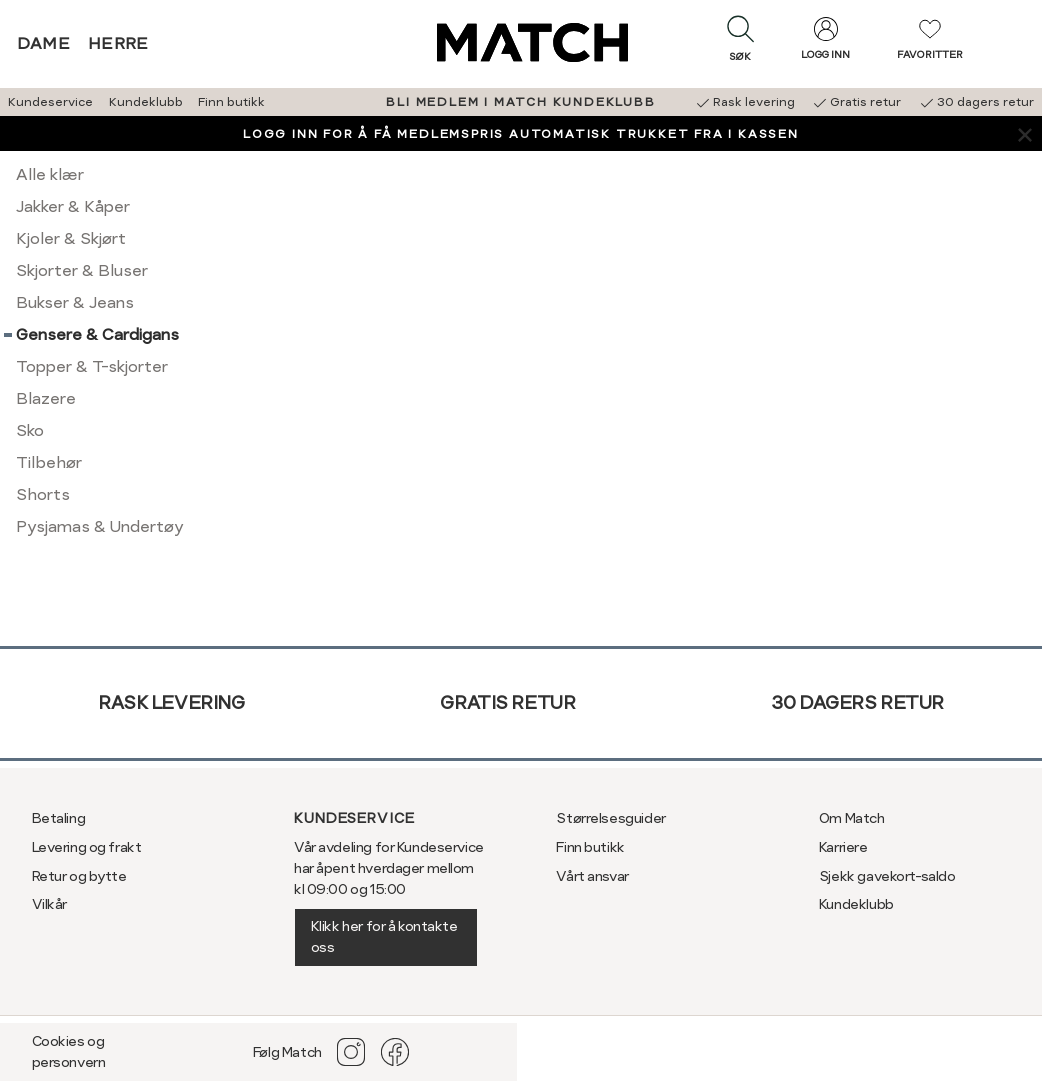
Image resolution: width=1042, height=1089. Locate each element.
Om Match (852, 818)
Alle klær (50, 174)
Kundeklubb (146, 102)
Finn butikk (231, 102)
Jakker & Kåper (73, 206)
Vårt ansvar (592, 876)
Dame (44, 43)
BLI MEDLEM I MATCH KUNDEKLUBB (520, 102)
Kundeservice (50, 102)
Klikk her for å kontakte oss (384, 936)
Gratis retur (507, 702)
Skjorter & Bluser (82, 270)
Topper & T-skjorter (92, 366)
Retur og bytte (79, 876)
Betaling (59, 818)
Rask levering (171, 702)
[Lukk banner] (1024, 133)
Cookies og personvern (69, 1051)
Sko (30, 430)
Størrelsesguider (610, 818)
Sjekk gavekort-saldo (887, 876)
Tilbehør (49, 462)
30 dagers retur (857, 702)
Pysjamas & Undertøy (100, 526)
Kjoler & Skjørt (71, 238)
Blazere (46, 398)
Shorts (43, 494)
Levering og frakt (87, 847)
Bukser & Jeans (75, 302)
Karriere (843, 847)
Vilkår (49, 904)
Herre (118, 43)
